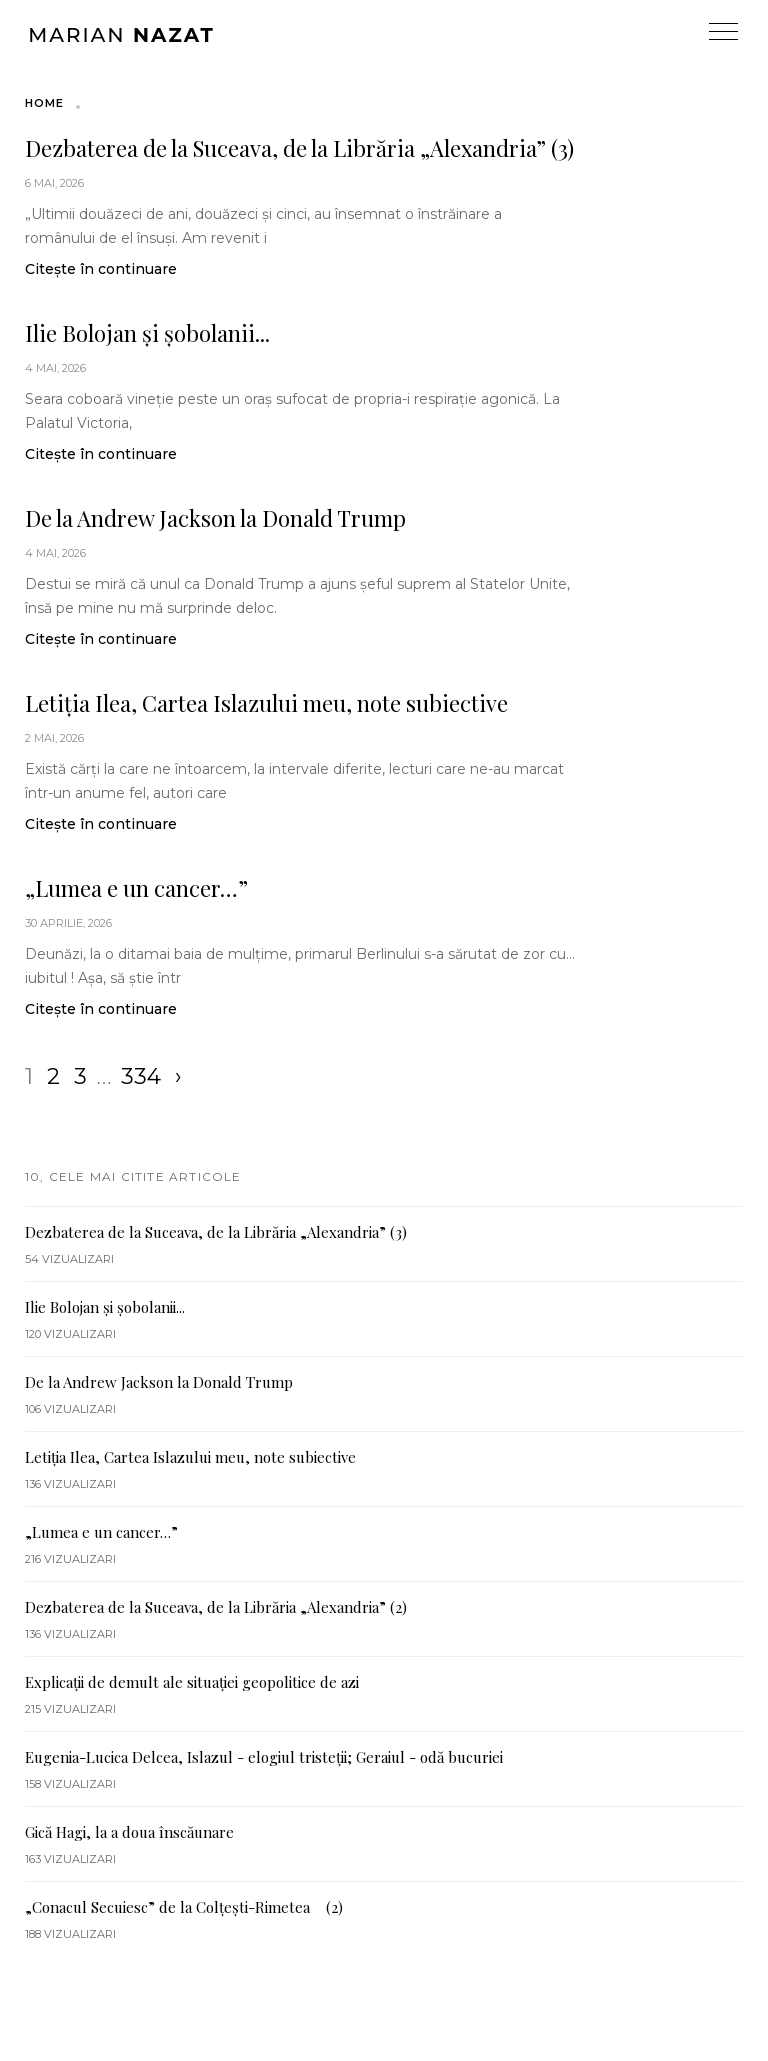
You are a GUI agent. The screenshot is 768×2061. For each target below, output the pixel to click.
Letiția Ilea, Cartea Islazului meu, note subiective (266, 703)
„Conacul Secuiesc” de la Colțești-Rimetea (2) (184, 1907)
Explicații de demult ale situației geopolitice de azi (192, 1682)
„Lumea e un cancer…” (136, 888)
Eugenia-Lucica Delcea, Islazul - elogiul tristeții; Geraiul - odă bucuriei (264, 1757)
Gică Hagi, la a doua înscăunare (129, 1832)
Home (44, 103)
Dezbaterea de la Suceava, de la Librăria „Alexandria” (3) (299, 148)
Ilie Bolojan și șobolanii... (147, 333)
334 (141, 1076)
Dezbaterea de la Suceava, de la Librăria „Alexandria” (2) (216, 1607)
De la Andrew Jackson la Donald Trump (215, 518)
